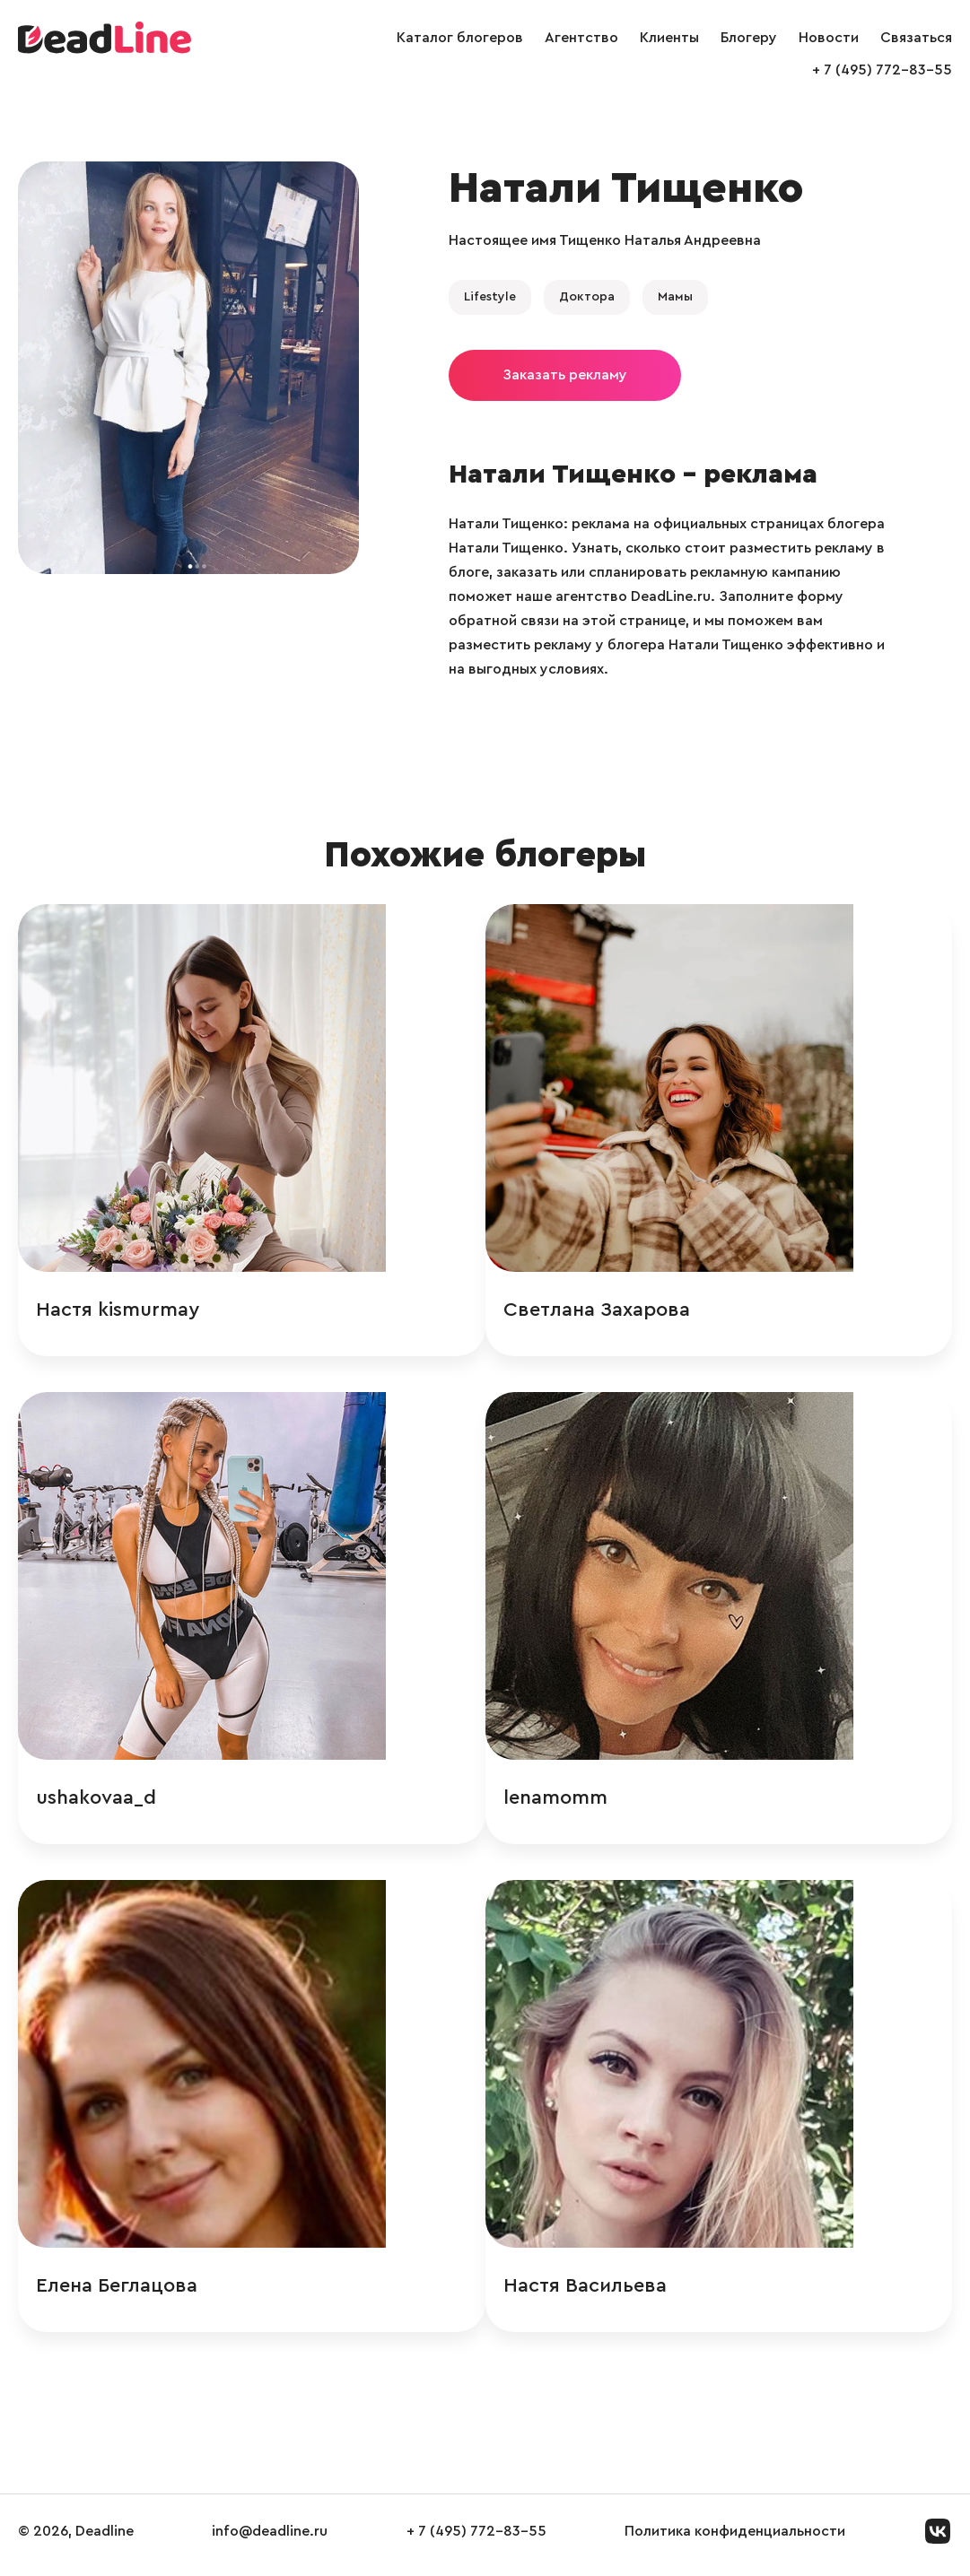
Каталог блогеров (460, 37)
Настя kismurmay (117, 1310)
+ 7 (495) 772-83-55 (882, 70)
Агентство (581, 37)
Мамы (675, 297)
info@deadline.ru (270, 2539)
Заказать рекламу (564, 375)
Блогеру (749, 37)
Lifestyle (490, 297)
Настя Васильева (683, 2292)
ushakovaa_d (96, 1801)
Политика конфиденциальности (735, 2539)
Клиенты (669, 37)
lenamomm (654, 1801)
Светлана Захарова (695, 1310)
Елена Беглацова (116, 2292)
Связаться (916, 37)
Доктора (587, 297)
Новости (829, 37)
